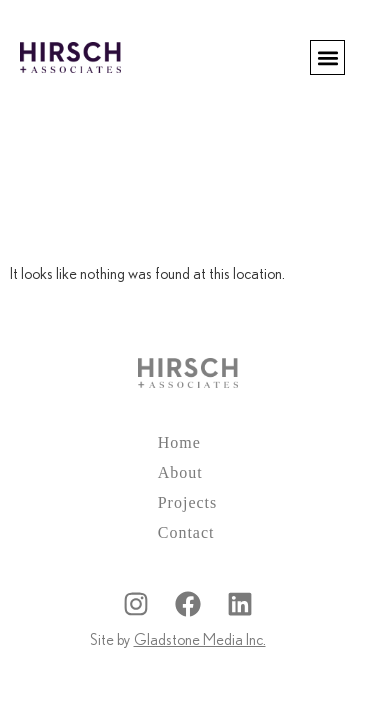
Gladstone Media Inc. (200, 640)
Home (179, 442)
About (180, 472)
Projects (188, 502)
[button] (327, 57)
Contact (186, 532)
